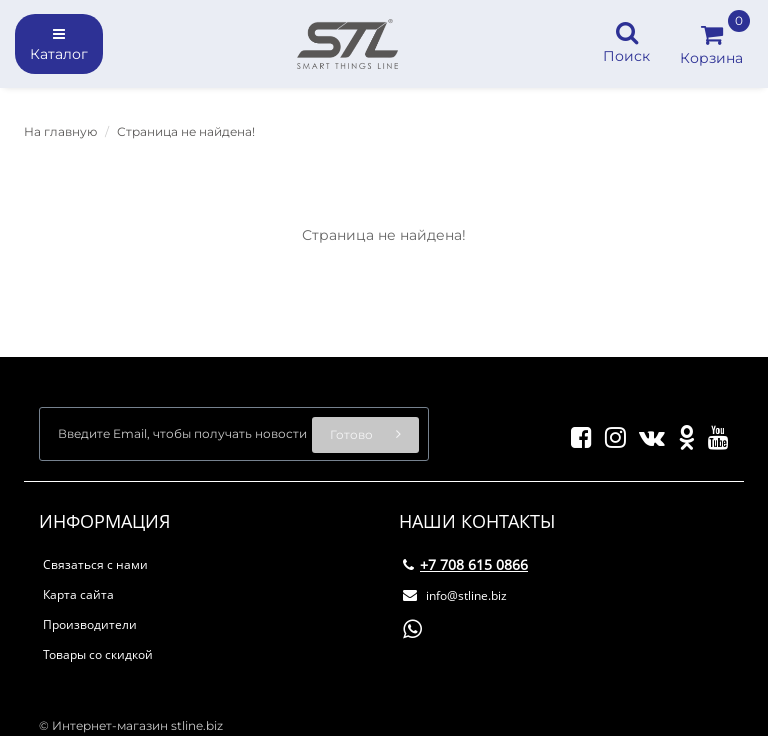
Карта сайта (78, 594)
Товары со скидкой (98, 654)
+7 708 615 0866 (465, 564)
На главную (60, 131)
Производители (90, 624)
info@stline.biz (455, 595)
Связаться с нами (95, 564)
